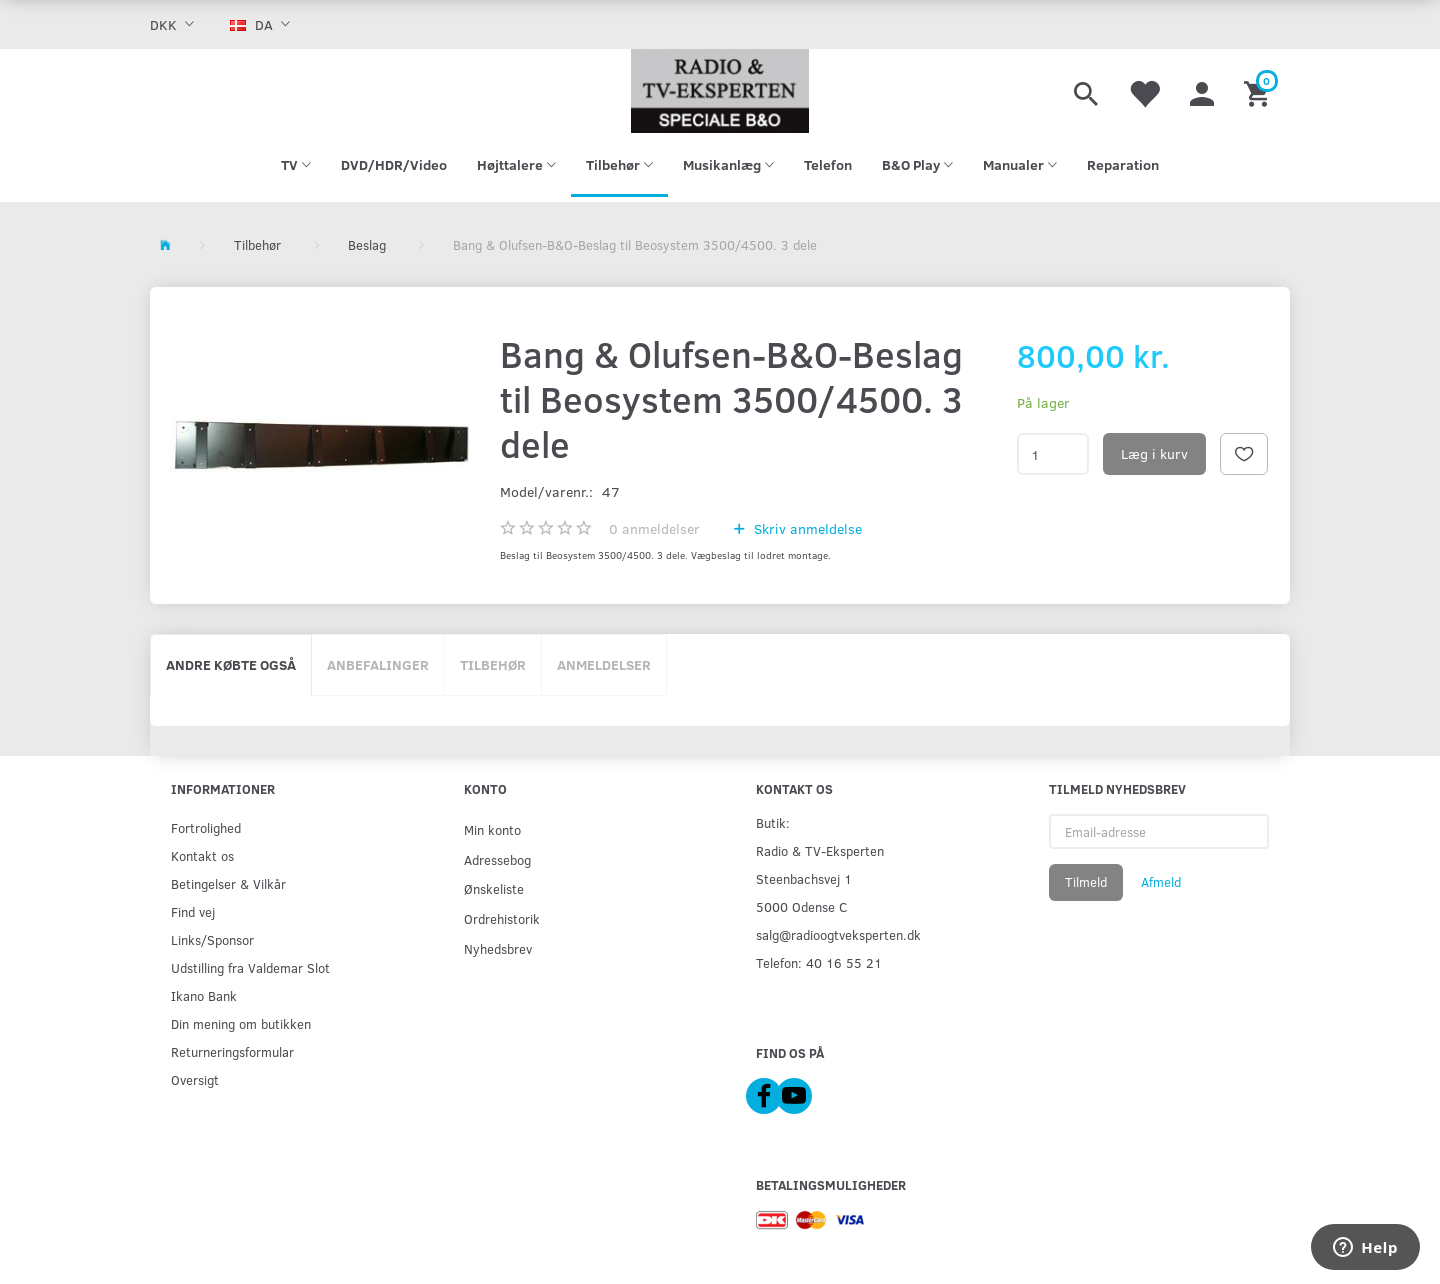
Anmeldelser (604, 664)
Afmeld (1161, 882)
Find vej (193, 911)
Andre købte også (231, 664)
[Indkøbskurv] (1259, 91)
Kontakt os (202, 855)
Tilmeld (1086, 882)
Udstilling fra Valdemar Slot (250, 967)
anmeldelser (654, 528)
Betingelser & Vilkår (228, 883)
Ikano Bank (204, 995)
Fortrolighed (206, 827)
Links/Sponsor (212, 939)
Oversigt (195, 1079)
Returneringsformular (232, 1051)
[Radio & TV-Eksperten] (720, 91)
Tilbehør (493, 664)
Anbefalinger (378, 664)
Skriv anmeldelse (806, 528)
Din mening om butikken (241, 1023)
